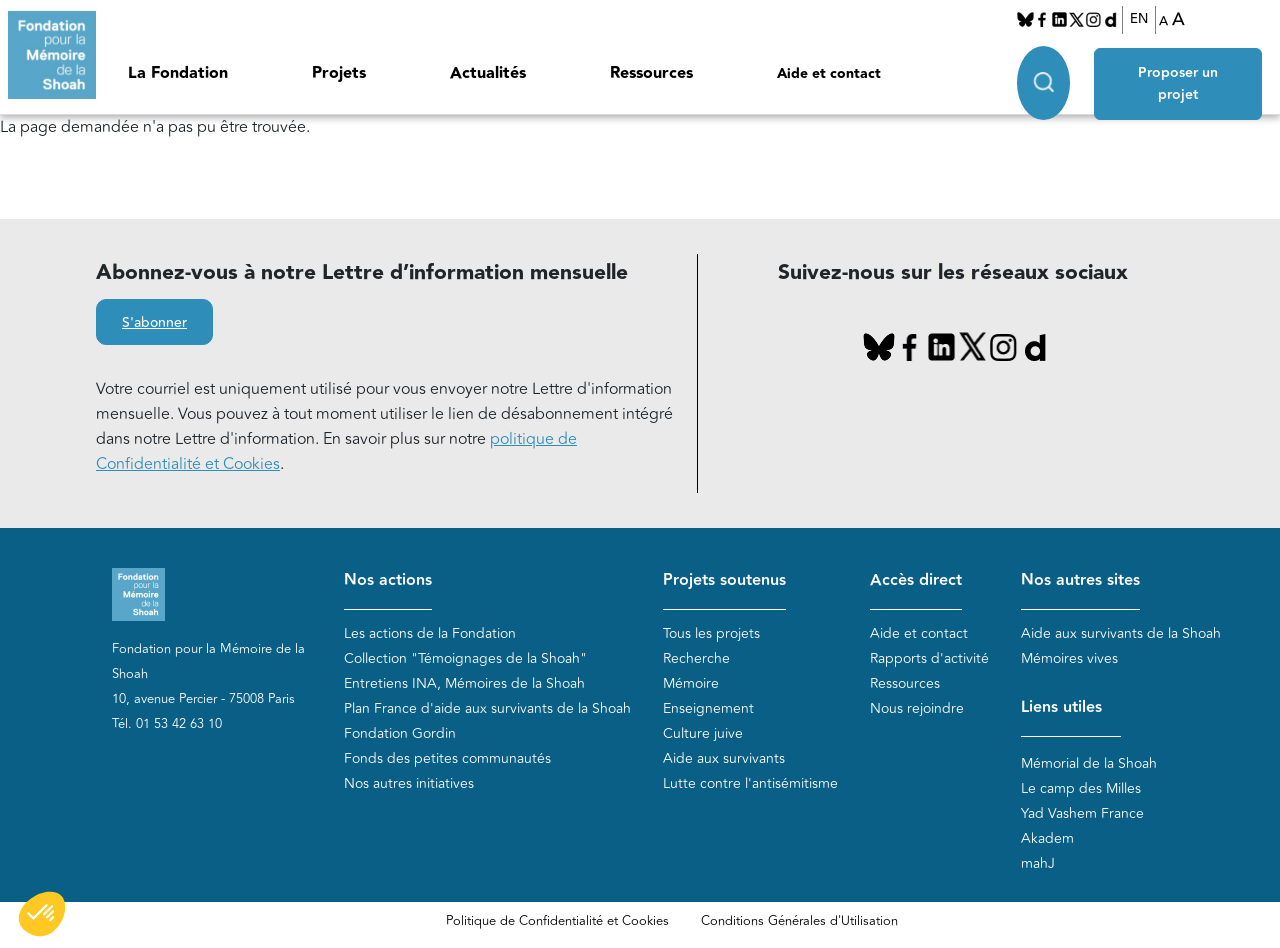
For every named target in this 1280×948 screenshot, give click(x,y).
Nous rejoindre (917, 708)
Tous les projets (711, 633)
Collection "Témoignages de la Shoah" (465, 658)
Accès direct (916, 580)
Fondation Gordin (400, 733)
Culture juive (703, 733)
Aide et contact (829, 74)
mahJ (1038, 863)
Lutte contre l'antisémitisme (750, 783)
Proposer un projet (1179, 82)
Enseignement (708, 708)
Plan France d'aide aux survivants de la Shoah (487, 708)
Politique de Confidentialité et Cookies (557, 921)
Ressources (651, 73)
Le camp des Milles (1081, 788)
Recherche (696, 658)
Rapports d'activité (929, 658)
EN (1139, 19)
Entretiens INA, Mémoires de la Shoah (464, 683)
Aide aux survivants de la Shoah (1121, 633)
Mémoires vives (1069, 658)
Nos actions (388, 580)
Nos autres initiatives (409, 783)
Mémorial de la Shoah (1089, 763)
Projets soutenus (724, 580)
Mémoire (691, 683)
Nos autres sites (1080, 580)
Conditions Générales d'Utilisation (799, 921)
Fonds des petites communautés (447, 758)
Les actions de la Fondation (430, 633)
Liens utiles (1061, 707)
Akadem (1047, 838)
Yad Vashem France (1082, 813)
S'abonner (154, 323)
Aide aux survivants (724, 758)
